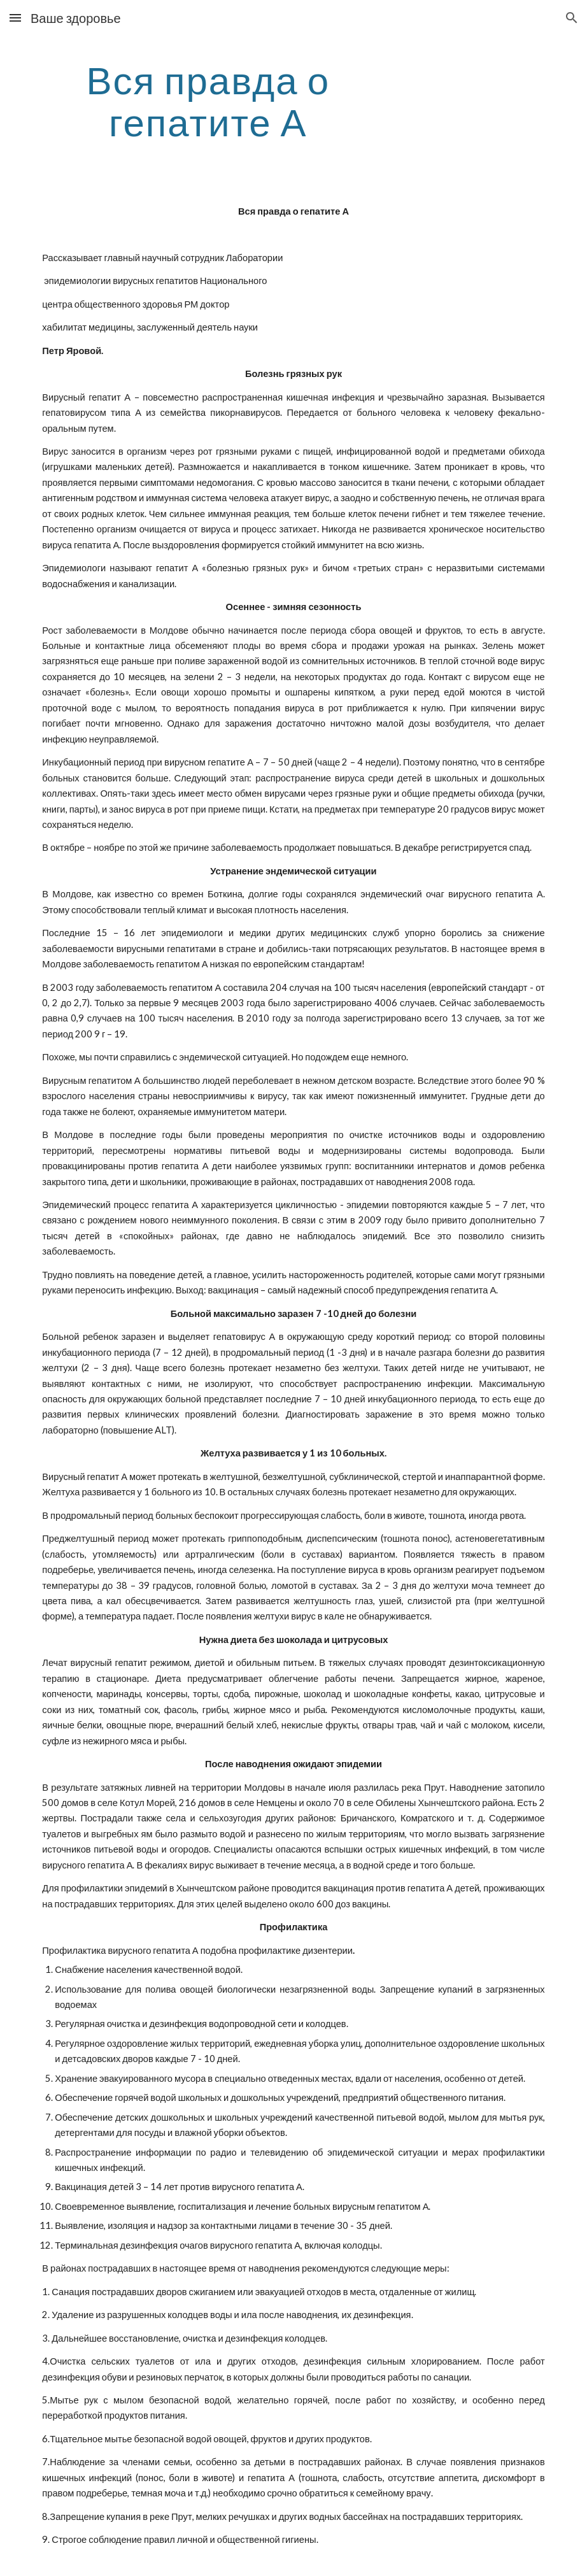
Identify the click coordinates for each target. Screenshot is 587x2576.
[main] (208, 100)
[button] (15, 17)
